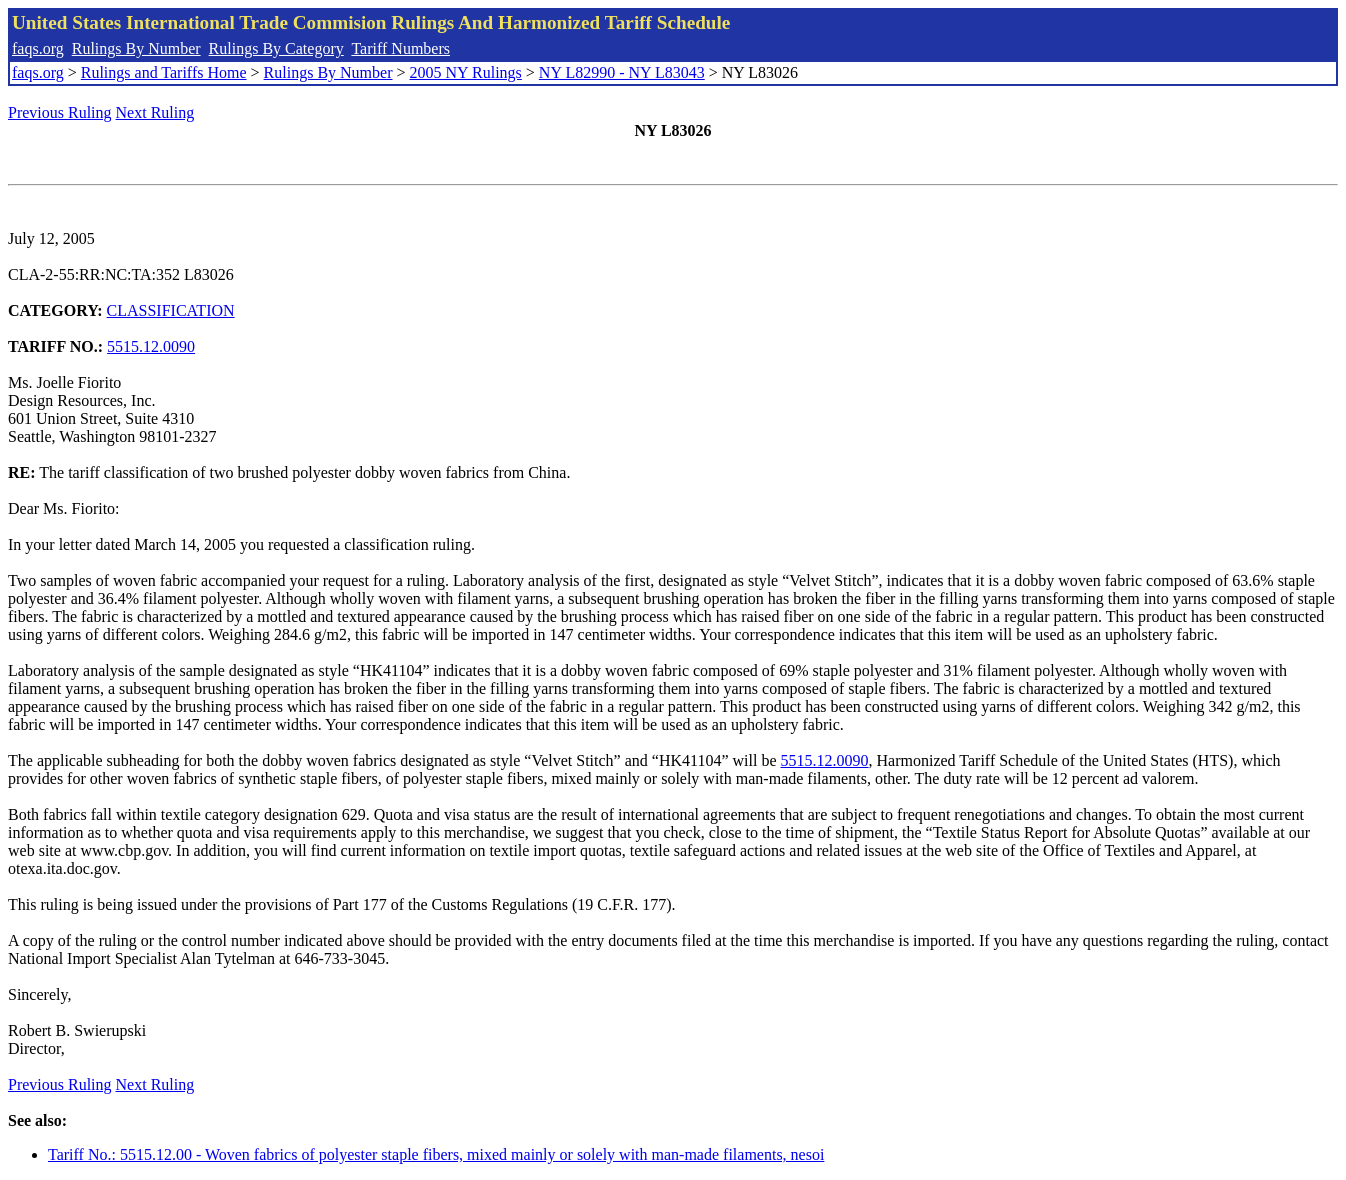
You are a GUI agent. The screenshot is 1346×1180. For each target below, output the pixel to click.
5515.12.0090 (151, 346)
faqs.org (38, 48)
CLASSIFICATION (171, 310)
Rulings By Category (276, 48)
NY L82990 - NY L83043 (622, 72)
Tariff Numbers (400, 48)
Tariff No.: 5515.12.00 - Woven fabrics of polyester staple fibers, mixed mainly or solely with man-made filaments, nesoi (436, 1154)
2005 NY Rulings (466, 72)
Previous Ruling (60, 112)
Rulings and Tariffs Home (164, 72)
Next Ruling (155, 112)
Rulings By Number (136, 48)
